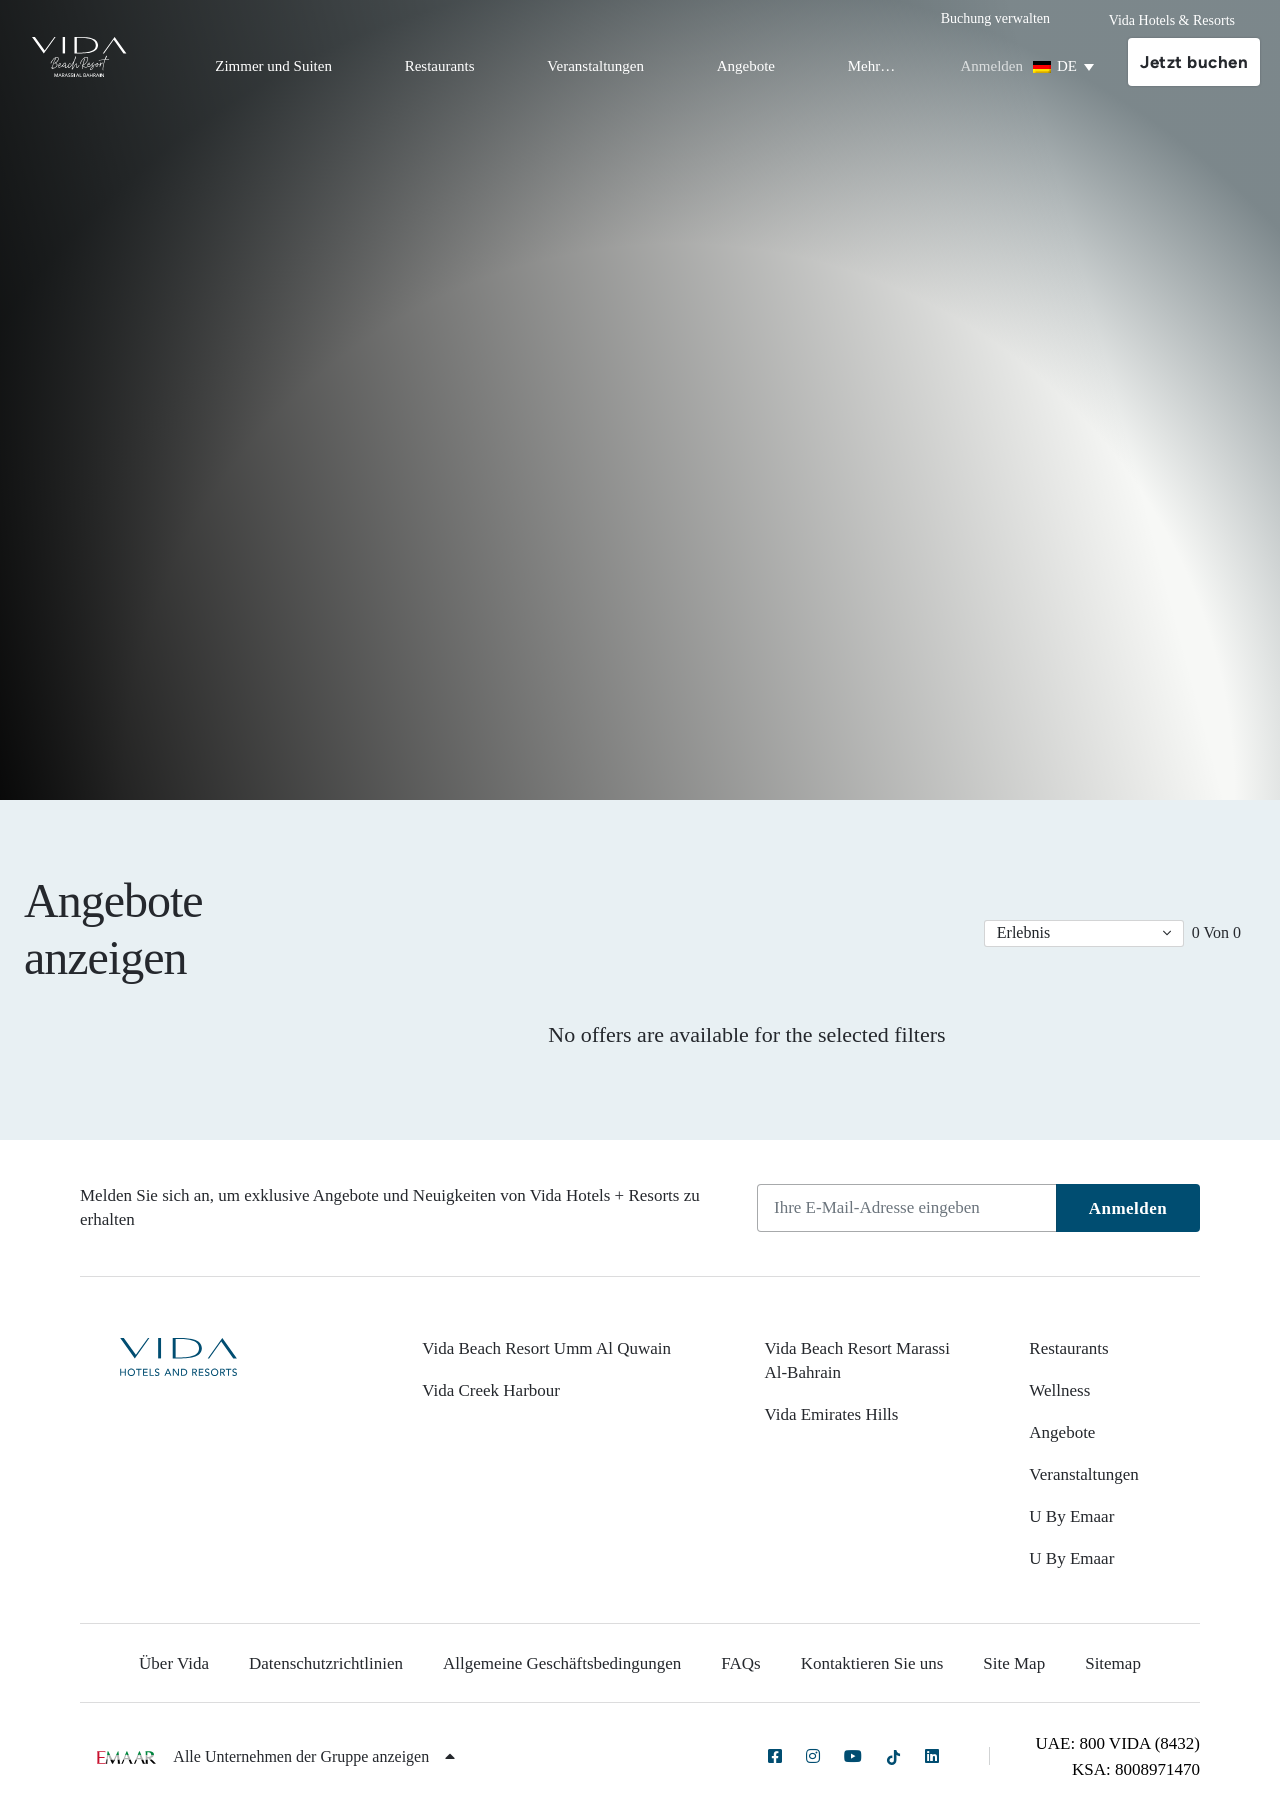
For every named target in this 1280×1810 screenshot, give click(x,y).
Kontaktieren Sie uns (872, 1663)
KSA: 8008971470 (1136, 1769)
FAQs (740, 1663)
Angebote (746, 66)
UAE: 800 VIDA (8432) (1118, 1743)
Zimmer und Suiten (273, 66)
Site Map (1014, 1663)
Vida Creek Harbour (491, 1390)
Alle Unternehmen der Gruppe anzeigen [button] (314, 1756)
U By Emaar (1071, 1516)
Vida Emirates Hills (831, 1414)
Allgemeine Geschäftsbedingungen (562, 1663)
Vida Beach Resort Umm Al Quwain (546, 1348)
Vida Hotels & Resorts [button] (1172, 20)
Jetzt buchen (1194, 62)
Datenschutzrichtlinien (326, 1663)
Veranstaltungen (595, 66)
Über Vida (174, 1663)
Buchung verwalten (995, 18)
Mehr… (872, 66)
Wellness (1059, 1390)
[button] (1084, 933)
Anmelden (1128, 1208)
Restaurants (440, 66)
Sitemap (1113, 1663)
